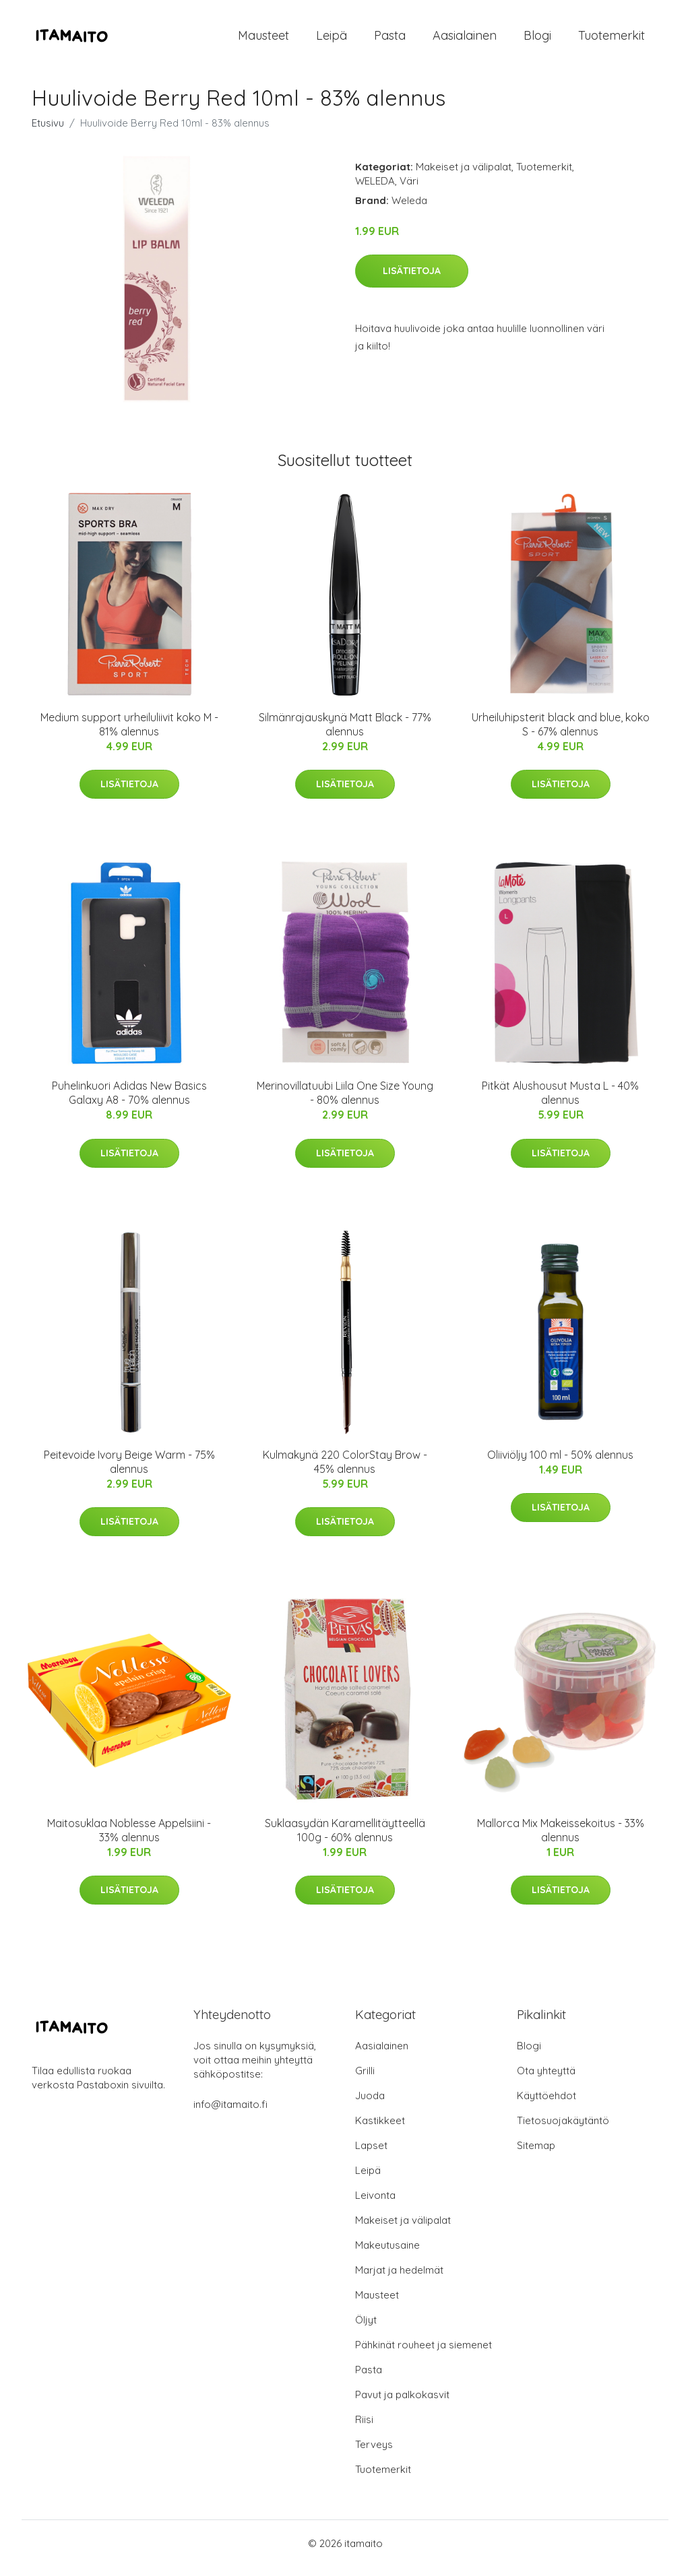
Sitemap (536, 2154)
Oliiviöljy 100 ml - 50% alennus (560, 1464)
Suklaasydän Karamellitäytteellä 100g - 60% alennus (345, 1839)
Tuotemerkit (611, 40)
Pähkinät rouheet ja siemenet (423, 2354)
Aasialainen (465, 40)
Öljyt (366, 2329)
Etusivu (48, 132)
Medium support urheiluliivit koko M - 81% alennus (129, 734)
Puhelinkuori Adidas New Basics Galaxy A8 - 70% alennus (129, 1102)
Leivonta (375, 2204)
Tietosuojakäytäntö (563, 2129)
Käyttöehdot (546, 2105)
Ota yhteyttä (546, 2080)
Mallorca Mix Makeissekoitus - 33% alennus (560, 1839)
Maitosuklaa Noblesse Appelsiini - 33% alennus (129, 1839)
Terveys (374, 2453)
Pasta (390, 40)
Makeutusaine (387, 2254)
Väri (409, 190)
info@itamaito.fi (230, 2113)
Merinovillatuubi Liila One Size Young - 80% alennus (345, 1102)
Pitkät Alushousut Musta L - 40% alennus (560, 1102)
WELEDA (375, 190)
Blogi (537, 40)
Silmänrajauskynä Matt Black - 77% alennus (345, 734)
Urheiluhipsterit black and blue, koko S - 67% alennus (561, 734)
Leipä (331, 40)
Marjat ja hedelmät (399, 2279)
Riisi (364, 2428)
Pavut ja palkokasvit (402, 2404)
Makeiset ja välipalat (463, 176)
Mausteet (263, 40)
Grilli (365, 2080)
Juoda (370, 2105)
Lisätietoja (412, 280)
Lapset (371, 2154)
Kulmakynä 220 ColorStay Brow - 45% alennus (345, 1471)
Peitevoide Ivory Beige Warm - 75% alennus (129, 1471)
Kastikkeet (380, 2129)
